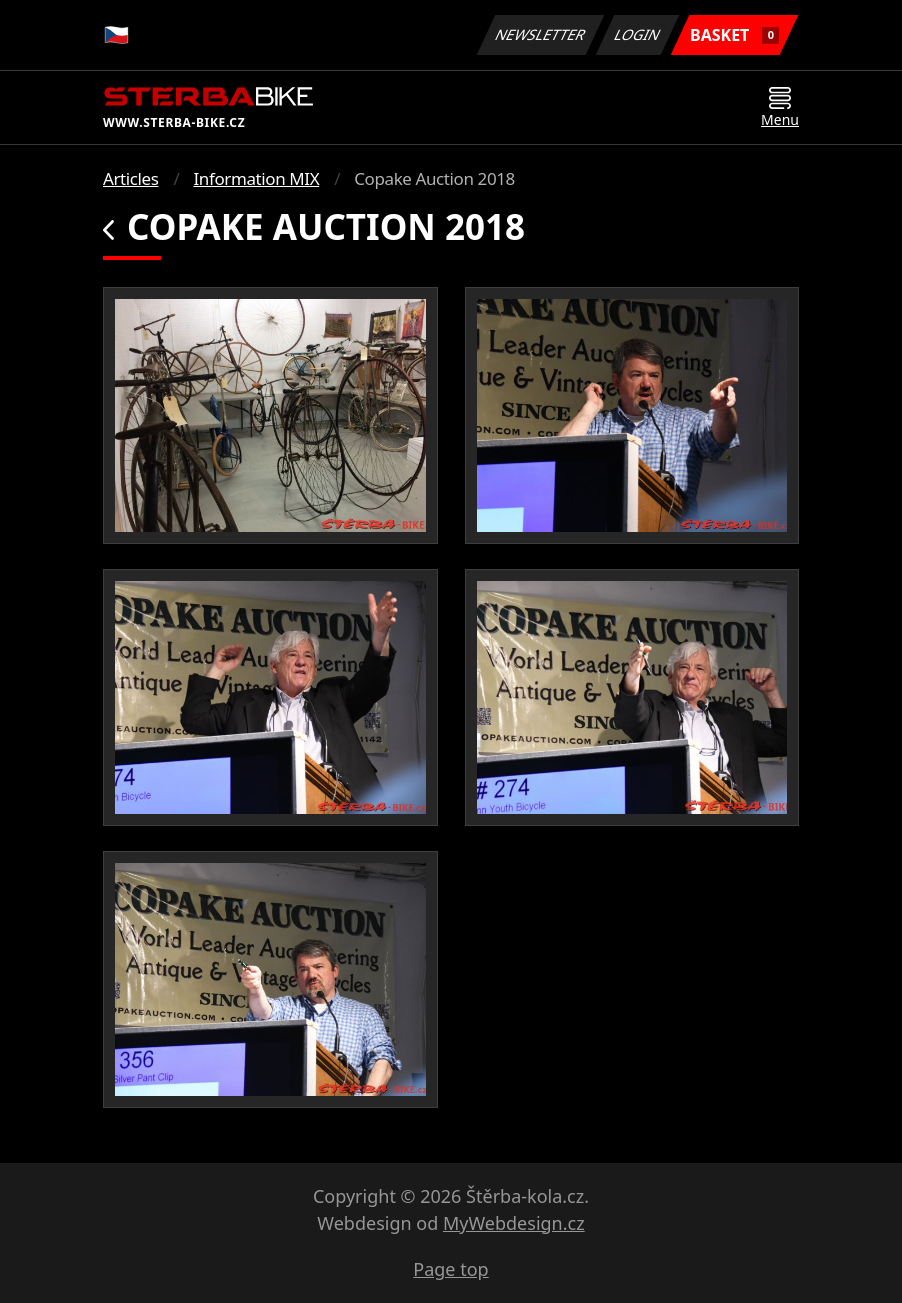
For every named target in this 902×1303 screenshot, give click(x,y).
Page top (450, 1269)
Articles (130, 178)
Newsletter (540, 34)
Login (638, 34)
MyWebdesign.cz (514, 1223)
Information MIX (256, 178)
